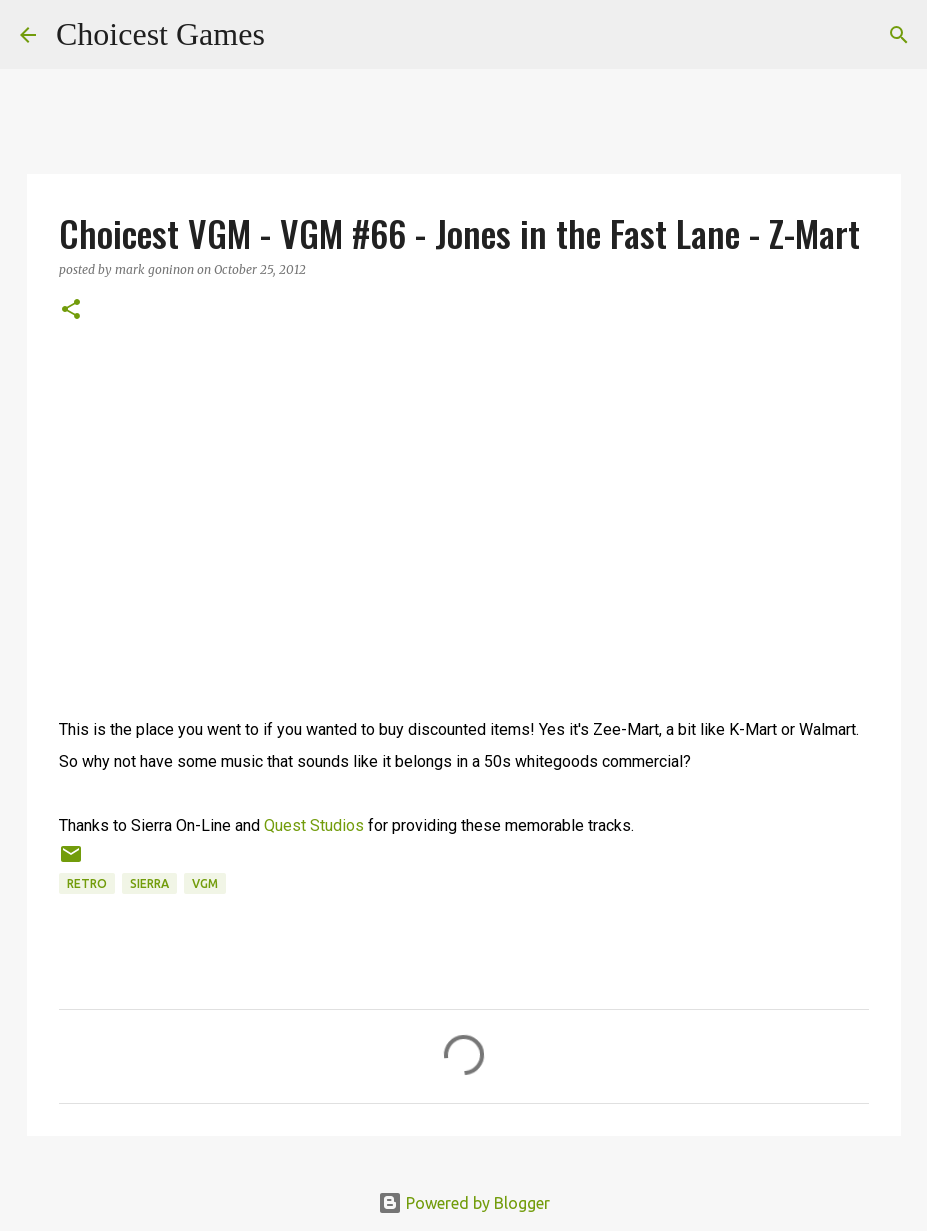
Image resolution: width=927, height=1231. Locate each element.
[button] (71, 310)
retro (87, 883)
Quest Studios (314, 825)
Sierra (149, 883)
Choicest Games (160, 34)
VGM (205, 883)
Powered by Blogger (464, 1203)
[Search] (293, 35)
